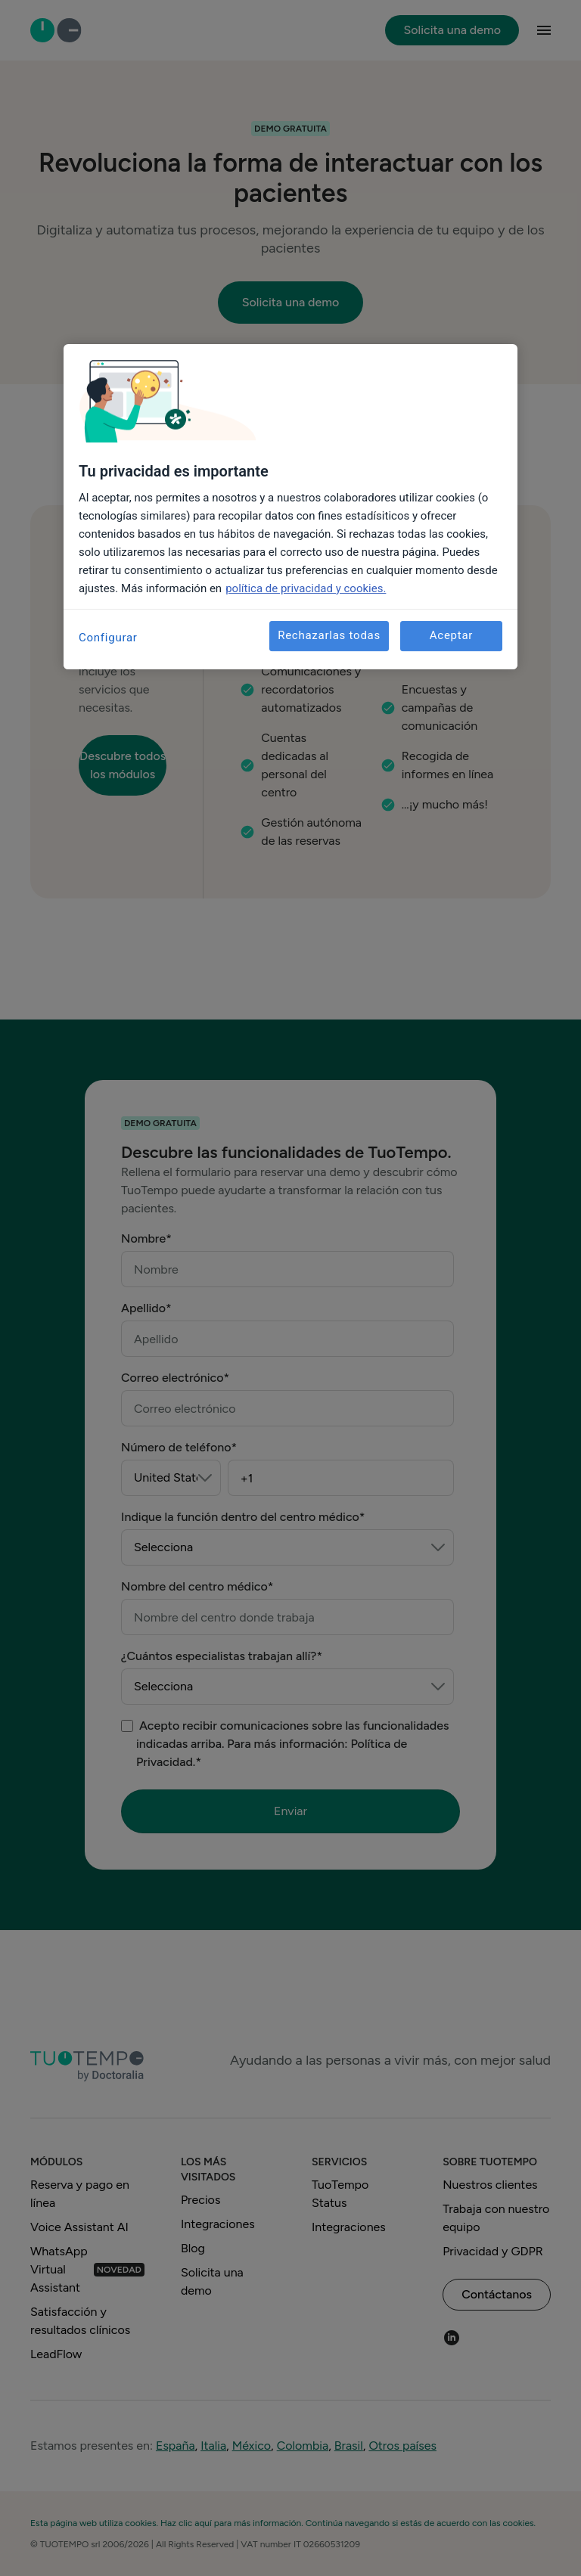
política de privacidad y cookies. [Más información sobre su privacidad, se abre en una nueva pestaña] (305, 588)
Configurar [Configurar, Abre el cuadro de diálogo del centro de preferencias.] (108, 637)
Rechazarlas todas (329, 635)
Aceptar (451, 635)
